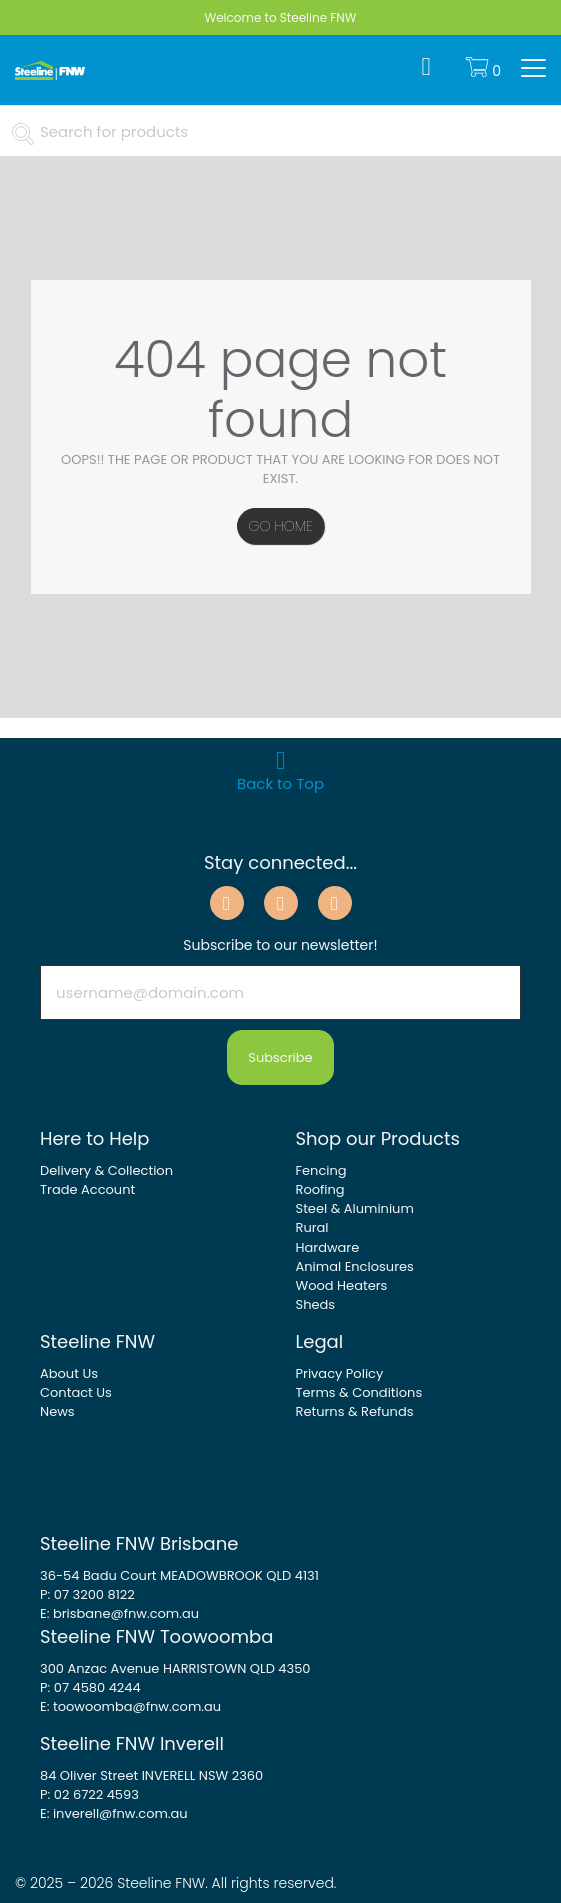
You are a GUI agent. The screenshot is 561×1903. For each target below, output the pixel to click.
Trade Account (87, 1189)
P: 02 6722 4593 (89, 1794)
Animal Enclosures (355, 1266)
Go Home (280, 526)
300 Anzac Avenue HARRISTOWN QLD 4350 (175, 1668)
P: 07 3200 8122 (87, 1594)
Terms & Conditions (359, 1392)
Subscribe (280, 1057)
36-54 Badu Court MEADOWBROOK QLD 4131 (179, 1575)
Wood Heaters (342, 1285)
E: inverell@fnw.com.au (114, 1813)
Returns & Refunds (355, 1411)
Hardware (328, 1247)
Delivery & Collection (106, 1170)
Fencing (321, 1170)
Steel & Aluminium (355, 1208)
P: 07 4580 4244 (90, 1687)
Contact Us (76, 1392)
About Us (69, 1373)
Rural (312, 1227)
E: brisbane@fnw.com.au (119, 1613)
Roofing (320, 1189)
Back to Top (280, 766)
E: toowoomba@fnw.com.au (130, 1706)
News (57, 1411)
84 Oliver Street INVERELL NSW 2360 (151, 1775)
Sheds (316, 1304)
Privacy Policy (340, 1373)
